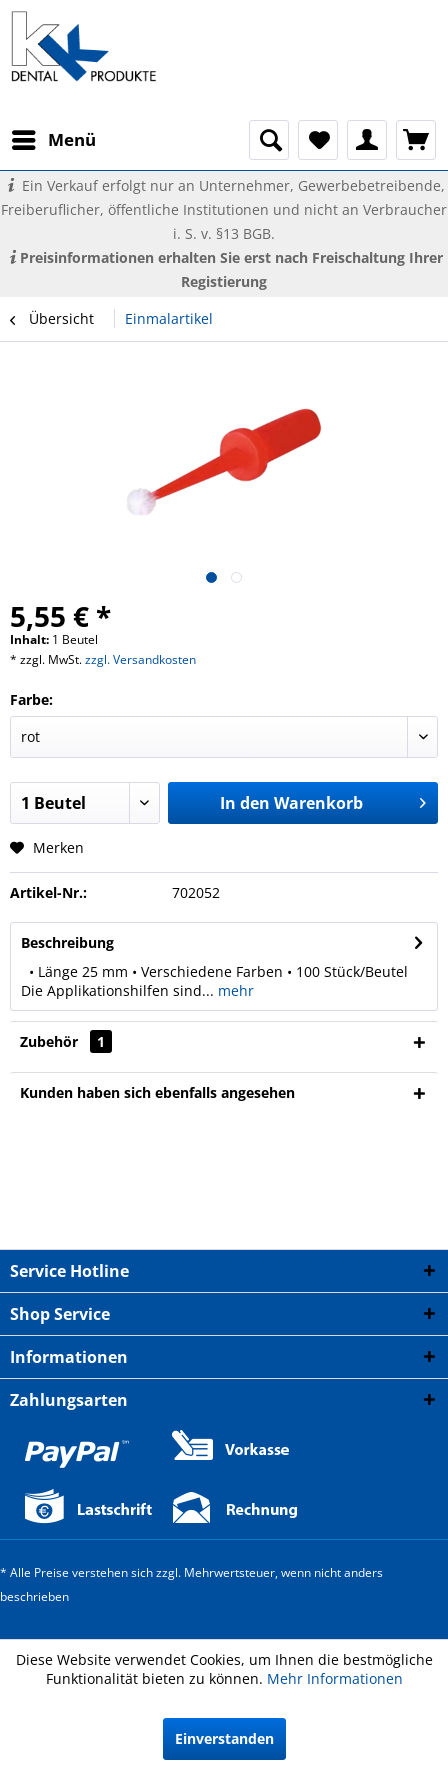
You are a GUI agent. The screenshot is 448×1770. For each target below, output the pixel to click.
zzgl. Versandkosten (140, 659)
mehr (234, 990)
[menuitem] (53, 140)
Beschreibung (67, 942)
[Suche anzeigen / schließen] (269, 140)
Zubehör (66, 1041)
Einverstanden (224, 1738)
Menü (54, 137)
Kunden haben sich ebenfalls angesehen (157, 1092)
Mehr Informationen (335, 1678)
